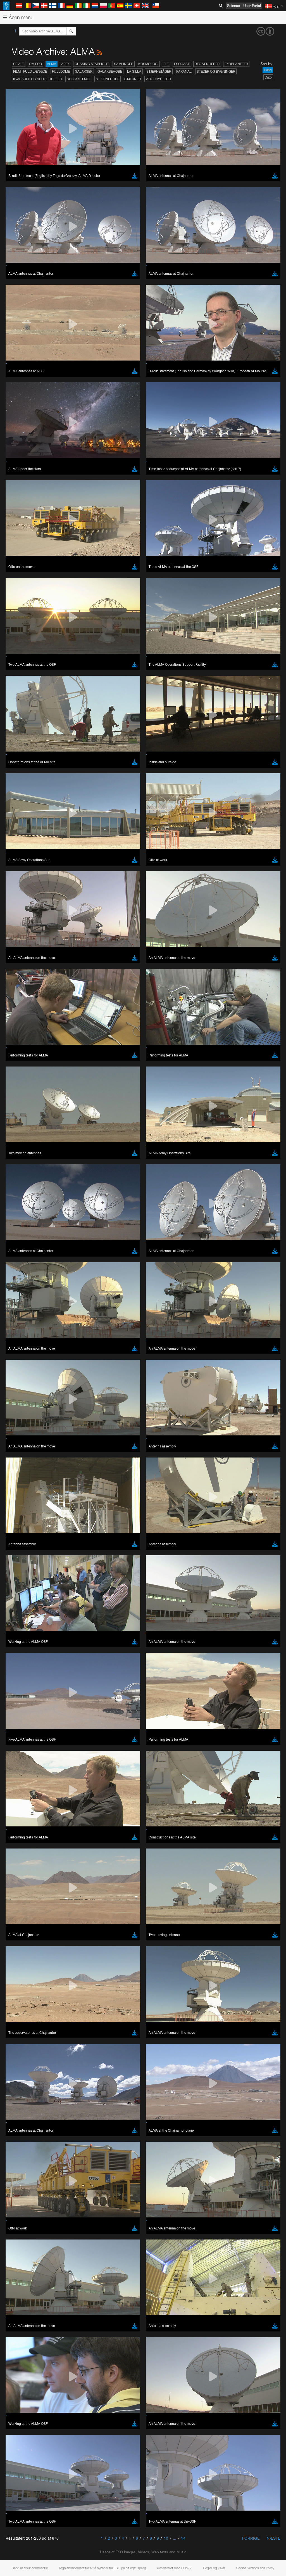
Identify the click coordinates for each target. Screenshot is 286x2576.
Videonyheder (158, 79)
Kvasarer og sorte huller (37, 79)
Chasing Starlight (92, 64)
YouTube (12, 1518)
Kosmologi (148, 64)
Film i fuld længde (30, 71)
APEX (65, 64)
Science (233, 5)
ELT (166, 64)
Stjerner (132, 79)
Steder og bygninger (216, 71)
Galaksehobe (109, 71)
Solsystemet (79, 79)
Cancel (45, 1724)
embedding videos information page (128, 1529)
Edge (21, 1632)
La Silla (134, 71)
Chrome (23, 1626)
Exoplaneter (236, 64)
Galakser (83, 71)
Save (18, 1724)
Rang (268, 70)
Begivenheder (207, 64)
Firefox (22, 1637)
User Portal (252, 5)
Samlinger (123, 64)
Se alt (18, 64)
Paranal (184, 71)
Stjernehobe (107, 79)
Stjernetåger (158, 71)
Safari (21, 1642)
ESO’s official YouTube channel (131, 1518)
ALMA (51, 64)
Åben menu (18, 17)
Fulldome (61, 71)
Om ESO (35, 64)
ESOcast (182, 64)
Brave (21, 1621)
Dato (268, 77)
